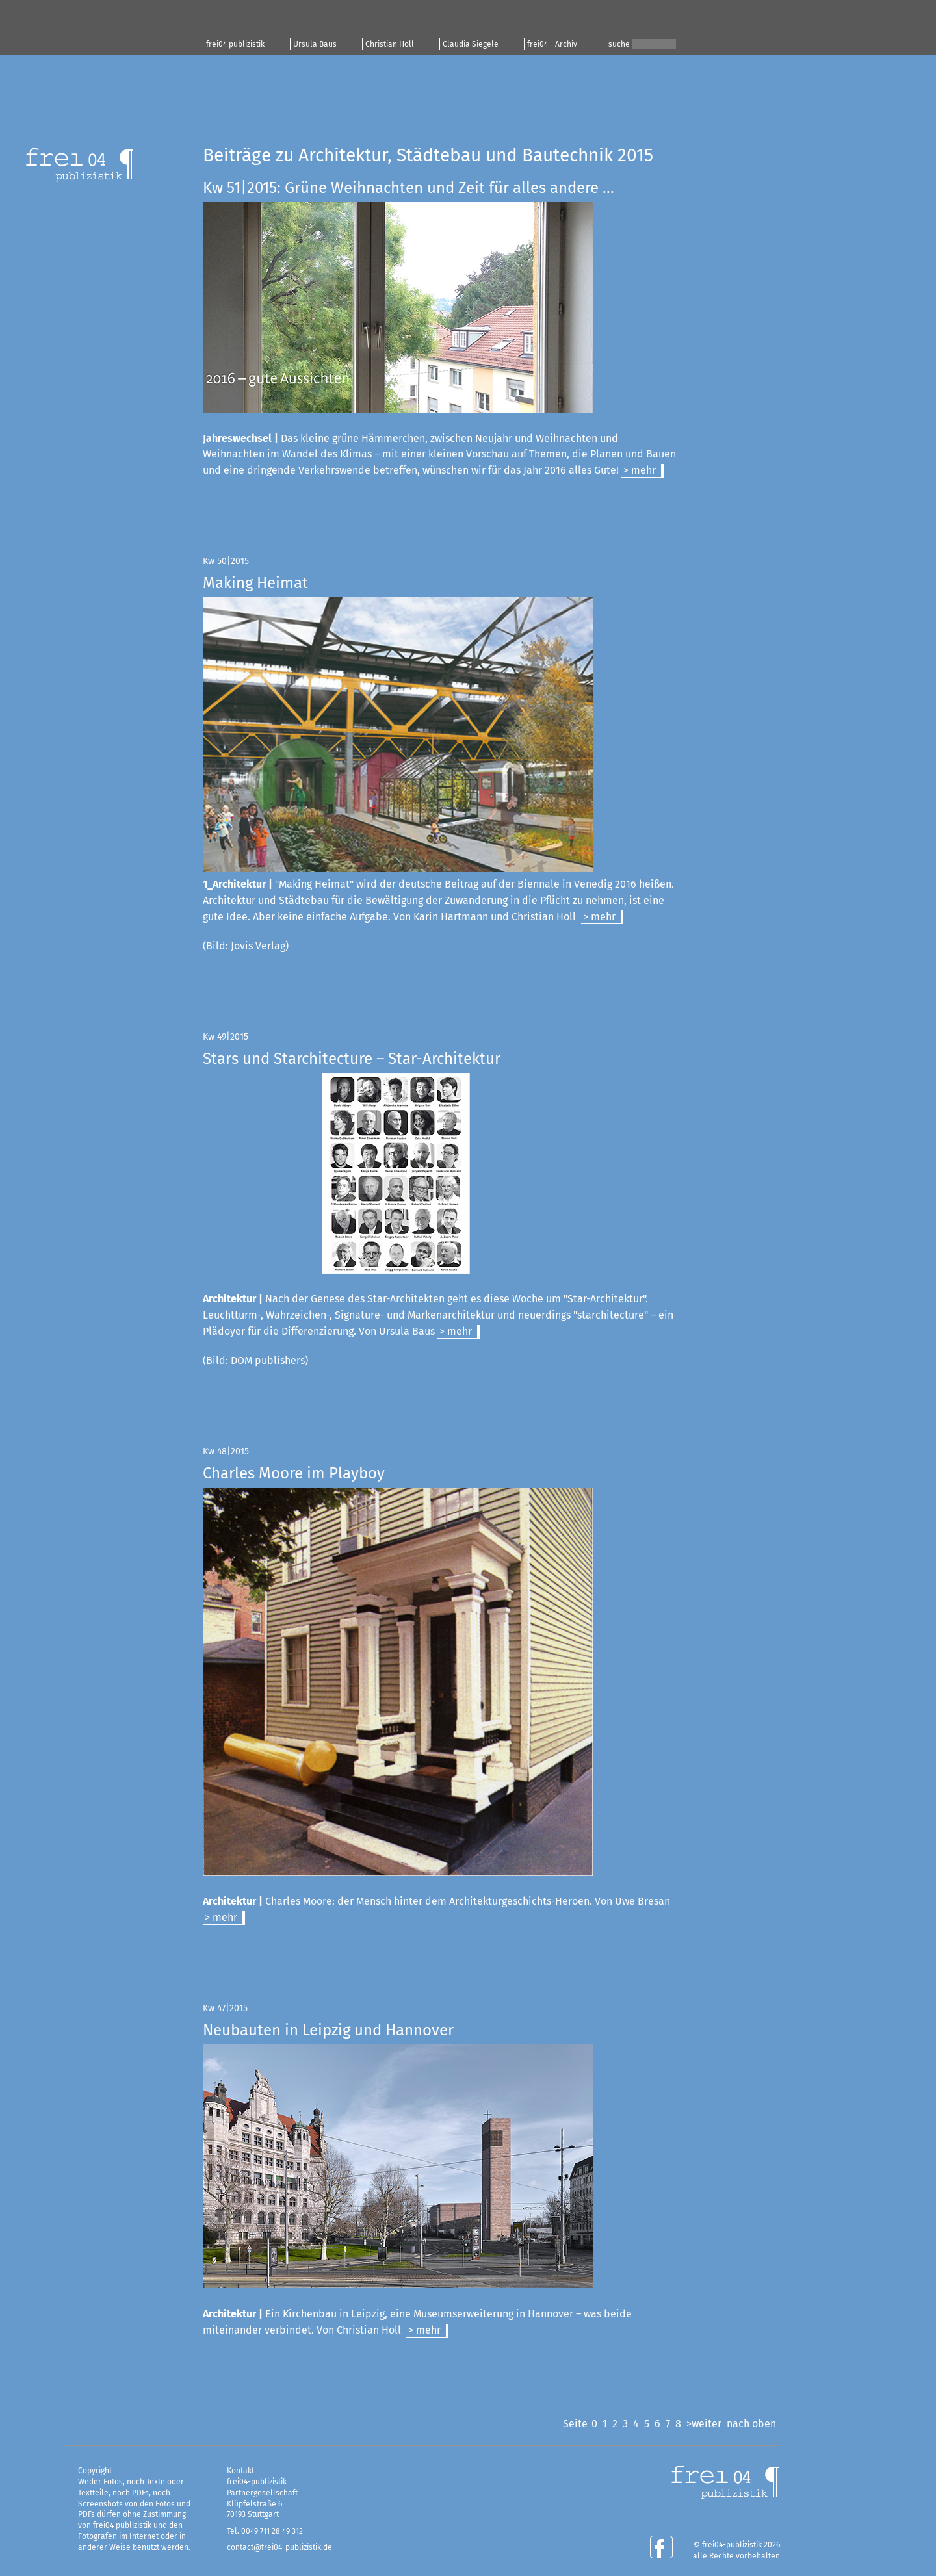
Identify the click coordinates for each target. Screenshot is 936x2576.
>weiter (704, 2423)
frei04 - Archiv (552, 44)
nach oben (751, 2423)
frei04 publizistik (235, 44)
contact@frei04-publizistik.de (279, 2547)
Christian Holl (389, 44)
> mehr (639, 470)
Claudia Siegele (471, 44)
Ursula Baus (315, 44)
